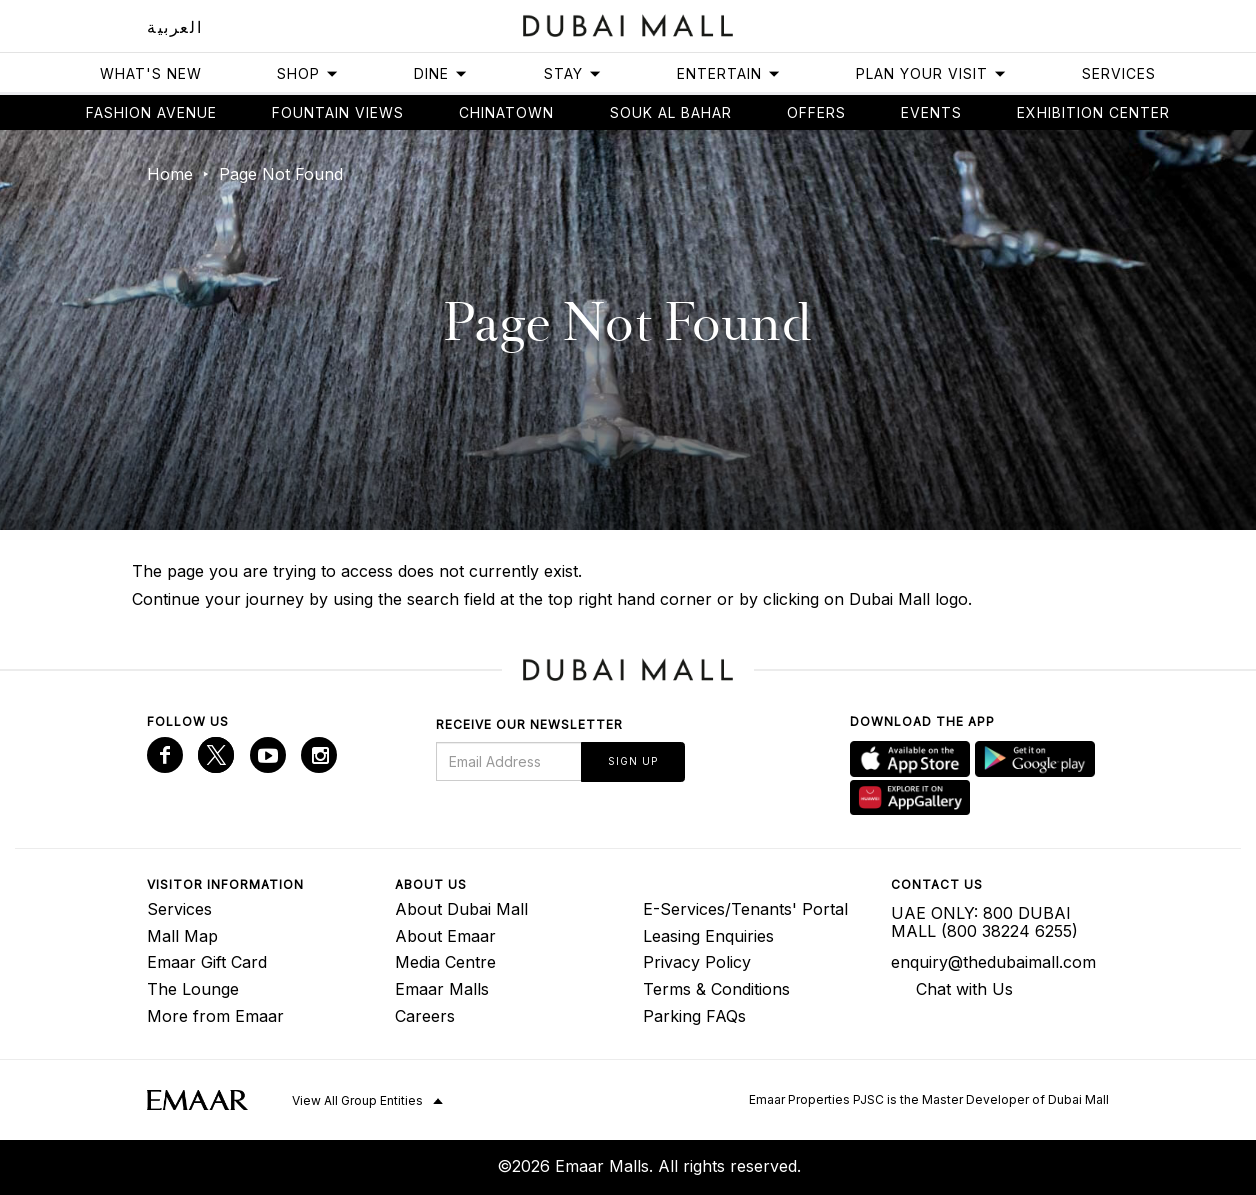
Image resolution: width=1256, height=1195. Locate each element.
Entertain (729, 73)
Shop (308, 73)
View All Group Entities (357, 1100)
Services (1119, 73)
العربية (174, 27)
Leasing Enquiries (708, 936)
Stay (573, 73)
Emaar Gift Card (207, 962)
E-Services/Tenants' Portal (745, 909)
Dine (441, 73)
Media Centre (445, 962)
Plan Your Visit (931, 73)
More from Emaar (215, 1016)
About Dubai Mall (461, 909)
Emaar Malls (442, 989)
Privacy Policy (697, 962)
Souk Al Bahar (671, 112)
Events (931, 112)
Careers (425, 1016)
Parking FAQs (694, 1016)
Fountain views (338, 112)
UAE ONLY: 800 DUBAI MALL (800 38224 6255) (984, 922)
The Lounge (193, 989)
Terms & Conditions (716, 989)
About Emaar (445, 936)
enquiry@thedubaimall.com (993, 962)
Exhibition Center (1093, 112)
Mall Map (182, 936)
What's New (151, 73)
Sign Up (633, 761)
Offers (816, 112)
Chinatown (506, 112)
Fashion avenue (151, 112)
